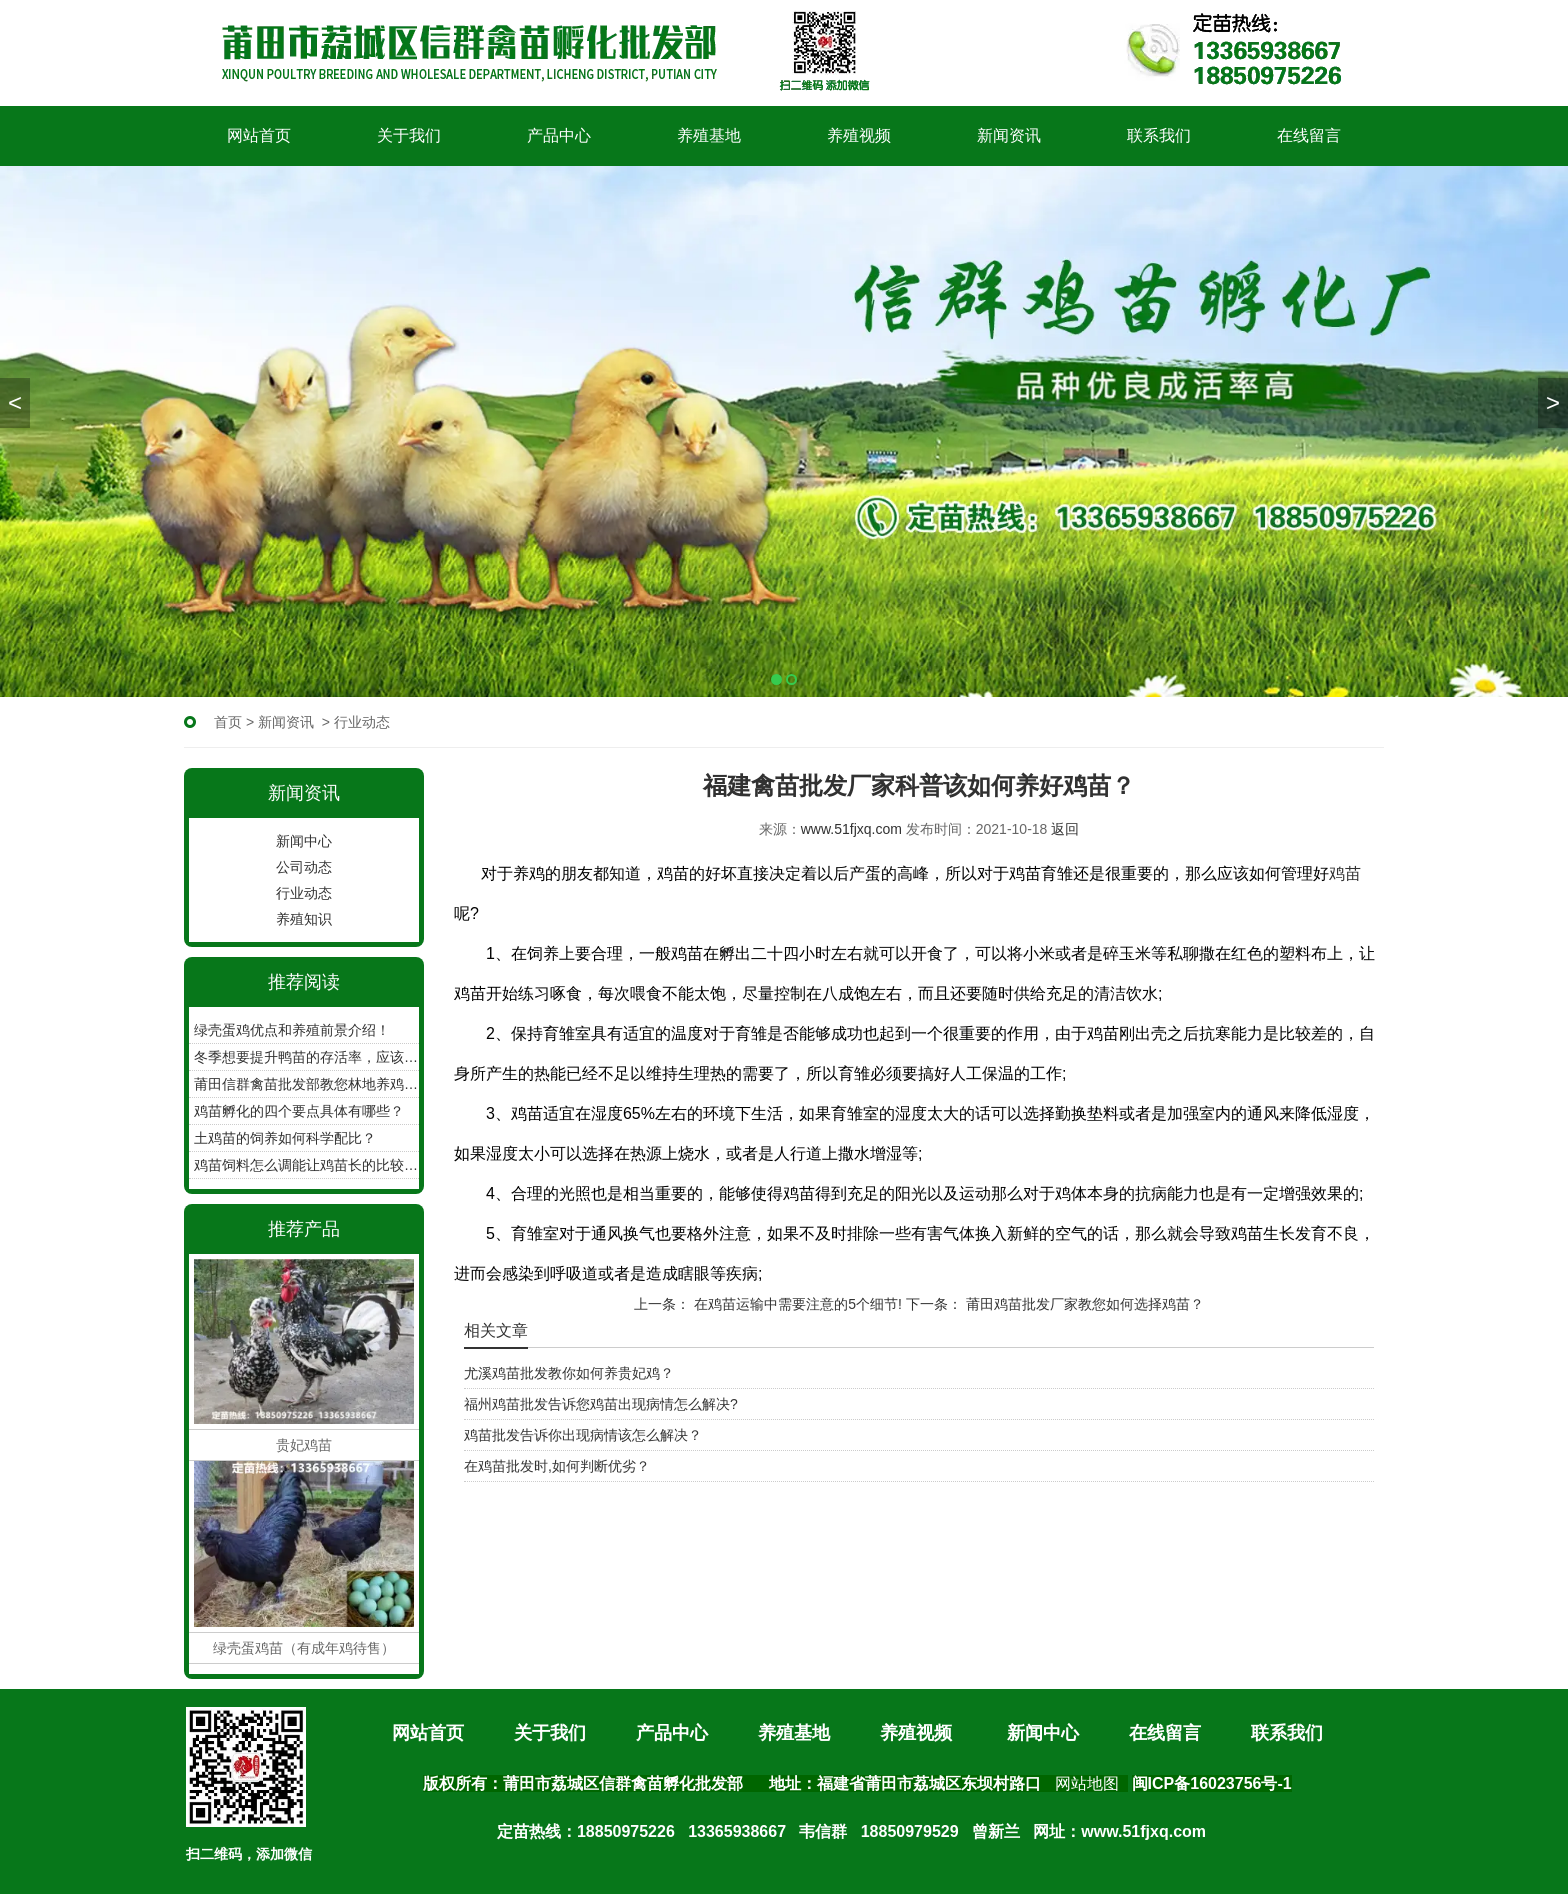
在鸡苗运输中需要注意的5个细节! (796, 1304)
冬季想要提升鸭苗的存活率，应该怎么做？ (306, 1057)
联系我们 (1159, 135)
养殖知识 (304, 919)
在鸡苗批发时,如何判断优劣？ (557, 1466)
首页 (228, 722)
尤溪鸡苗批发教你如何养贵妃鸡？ (569, 1373)
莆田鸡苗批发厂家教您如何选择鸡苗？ (1083, 1304)
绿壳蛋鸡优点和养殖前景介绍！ (292, 1030)
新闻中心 (304, 841)
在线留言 (1309, 135)
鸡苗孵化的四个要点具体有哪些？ (299, 1111)
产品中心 (559, 135)
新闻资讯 (1009, 135)
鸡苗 (1345, 873)
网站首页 (259, 135)
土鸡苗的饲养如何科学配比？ (285, 1138)
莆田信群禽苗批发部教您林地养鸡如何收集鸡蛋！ (306, 1084)
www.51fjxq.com (851, 829)
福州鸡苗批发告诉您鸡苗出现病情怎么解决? (601, 1404)
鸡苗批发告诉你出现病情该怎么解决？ (583, 1435)
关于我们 (409, 135)
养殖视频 (859, 135)
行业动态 (304, 893)
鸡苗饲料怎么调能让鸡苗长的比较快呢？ (306, 1165)
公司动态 (304, 867)
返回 (1065, 829)
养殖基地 (709, 135)
